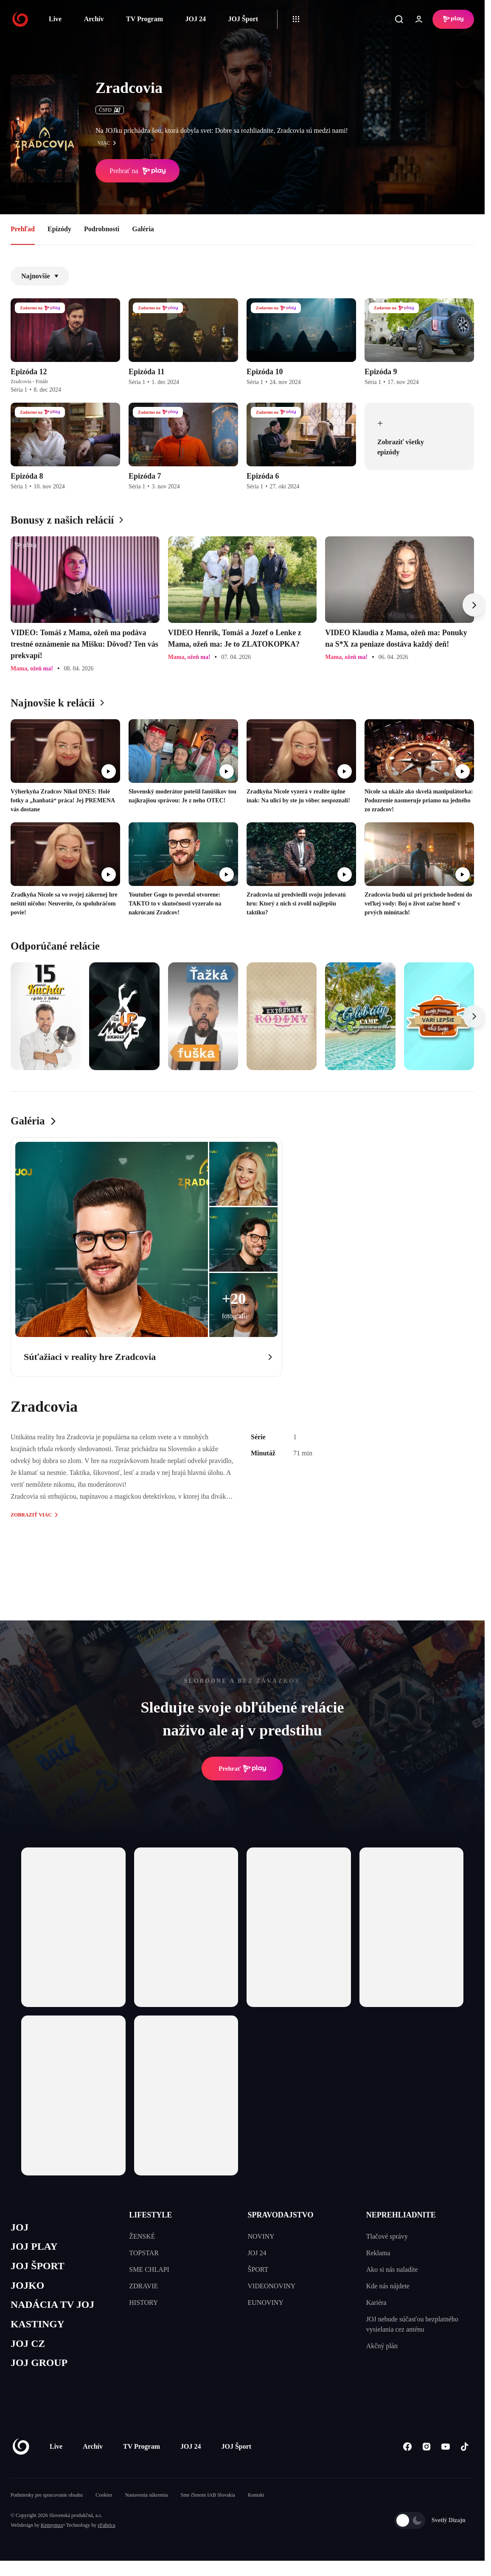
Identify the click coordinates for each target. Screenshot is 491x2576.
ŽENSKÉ (142, 2236)
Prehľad (23, 229)
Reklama (378, 2252)
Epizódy (59, 229)
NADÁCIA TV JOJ (54, 2308)
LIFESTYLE (150, 2215)
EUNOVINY (265, 2302)
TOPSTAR (144, 2252)
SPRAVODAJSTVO (281, 2215)
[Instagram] (426, 2452)
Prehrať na (137, 171)
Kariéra (376, 2302)
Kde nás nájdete (388, 2286)
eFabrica (106, 2531)
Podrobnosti (101, 229)
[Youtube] (445, 2452)
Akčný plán (382, 2345)
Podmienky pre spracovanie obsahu (47, 2501)
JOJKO (28, 2288)
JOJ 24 (195, 18)
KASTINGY (39, 2328)
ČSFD (110, 110)
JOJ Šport (243, 18)
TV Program (144, 18)
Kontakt (256, 2501)
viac (109, 143)
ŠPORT (258, 2269)
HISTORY (143, 2302)
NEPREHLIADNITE (401, 2215)
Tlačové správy (387, 2236)
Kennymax (52, 2531)
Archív (94, 18)
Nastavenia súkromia (146, 2501)
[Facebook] (407, 2452)
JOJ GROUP (40, 2368)
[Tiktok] (464, 2452)
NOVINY (261, 2236)
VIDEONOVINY (272, 2286)
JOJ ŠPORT (39, 2268)
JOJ (20, 2228)
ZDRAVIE (143, 2286)
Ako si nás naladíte (392, 2269)
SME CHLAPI (149, 2269)
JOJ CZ (29, 2349)
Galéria (143, 229)
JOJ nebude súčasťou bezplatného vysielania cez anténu (412, 2324)
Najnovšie (40, 276)
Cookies (103, 2501)
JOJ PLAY (35, 2248)
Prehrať (242, 1768)
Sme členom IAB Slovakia (208, 2501)
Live (55, 18)
